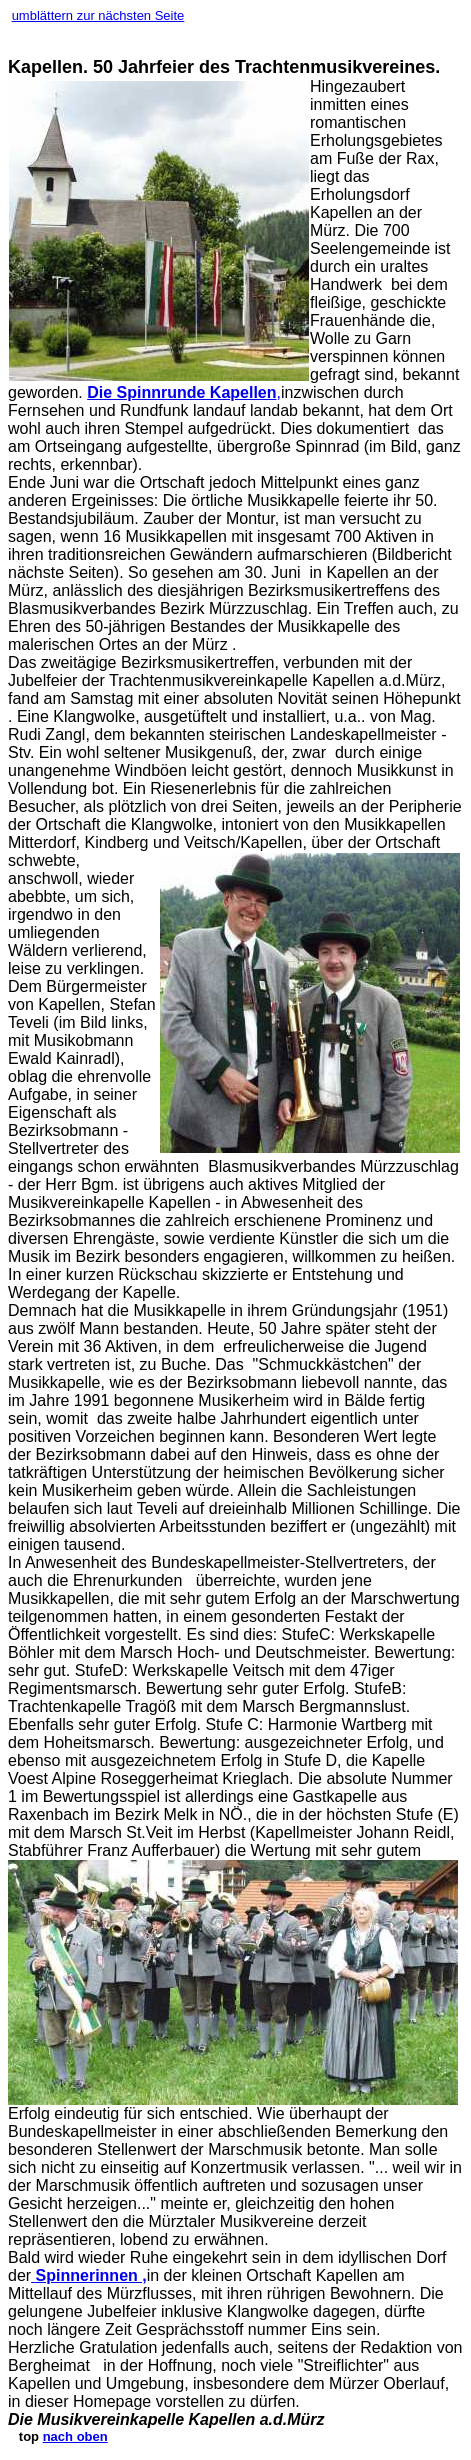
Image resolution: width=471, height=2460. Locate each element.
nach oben (75, 2436)
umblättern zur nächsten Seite (98, 15)
